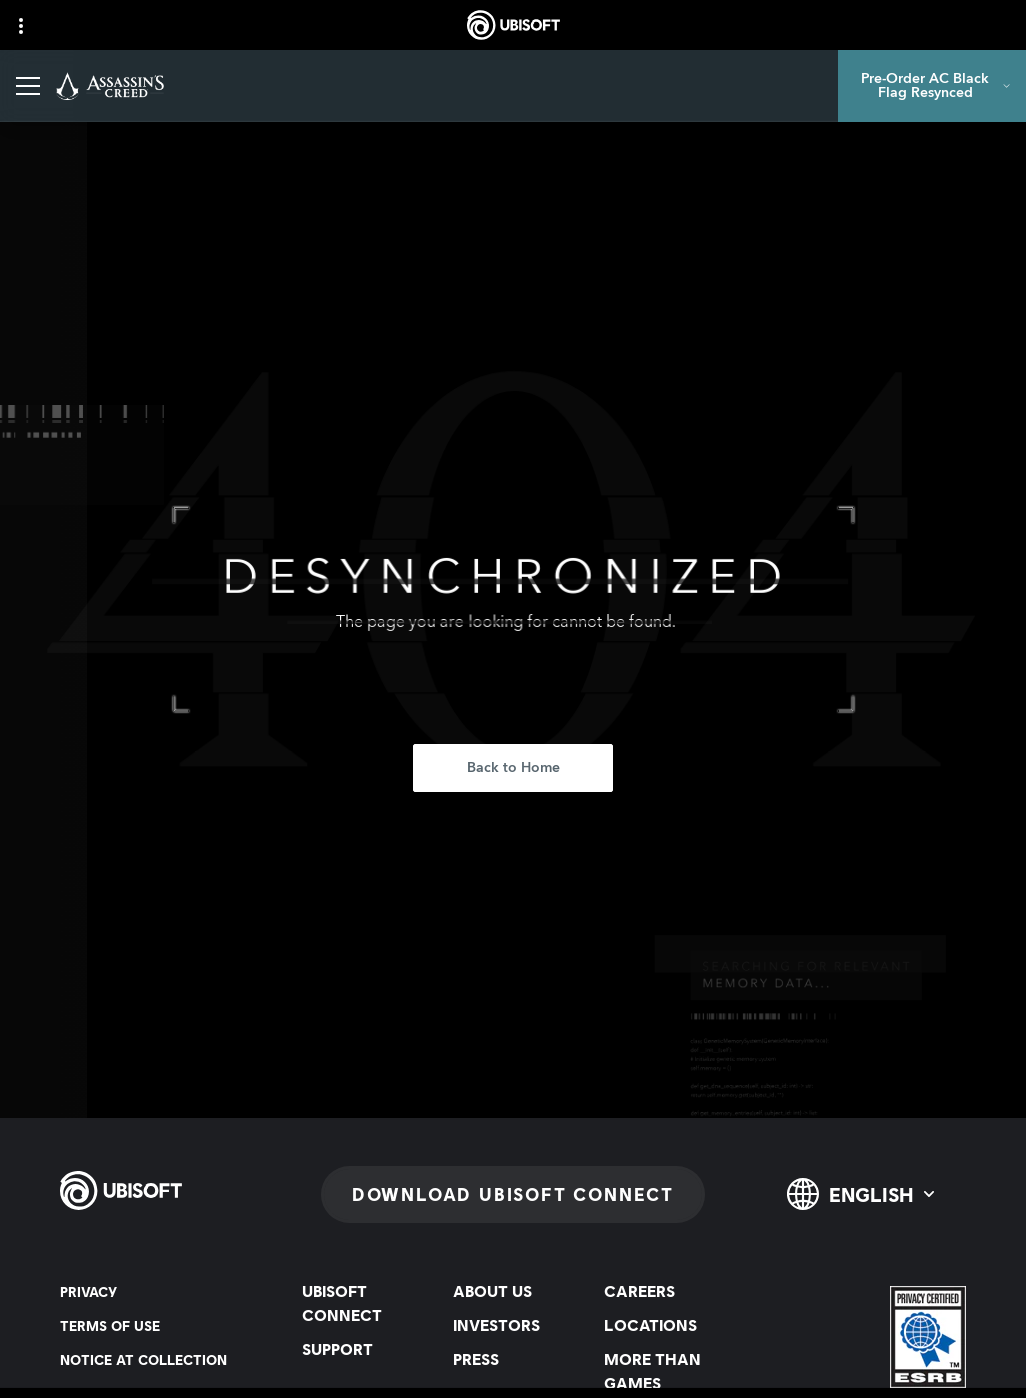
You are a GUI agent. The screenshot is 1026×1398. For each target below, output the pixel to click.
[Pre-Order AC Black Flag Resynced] (932, 86)
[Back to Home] (513, 768)
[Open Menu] (28, 86)
